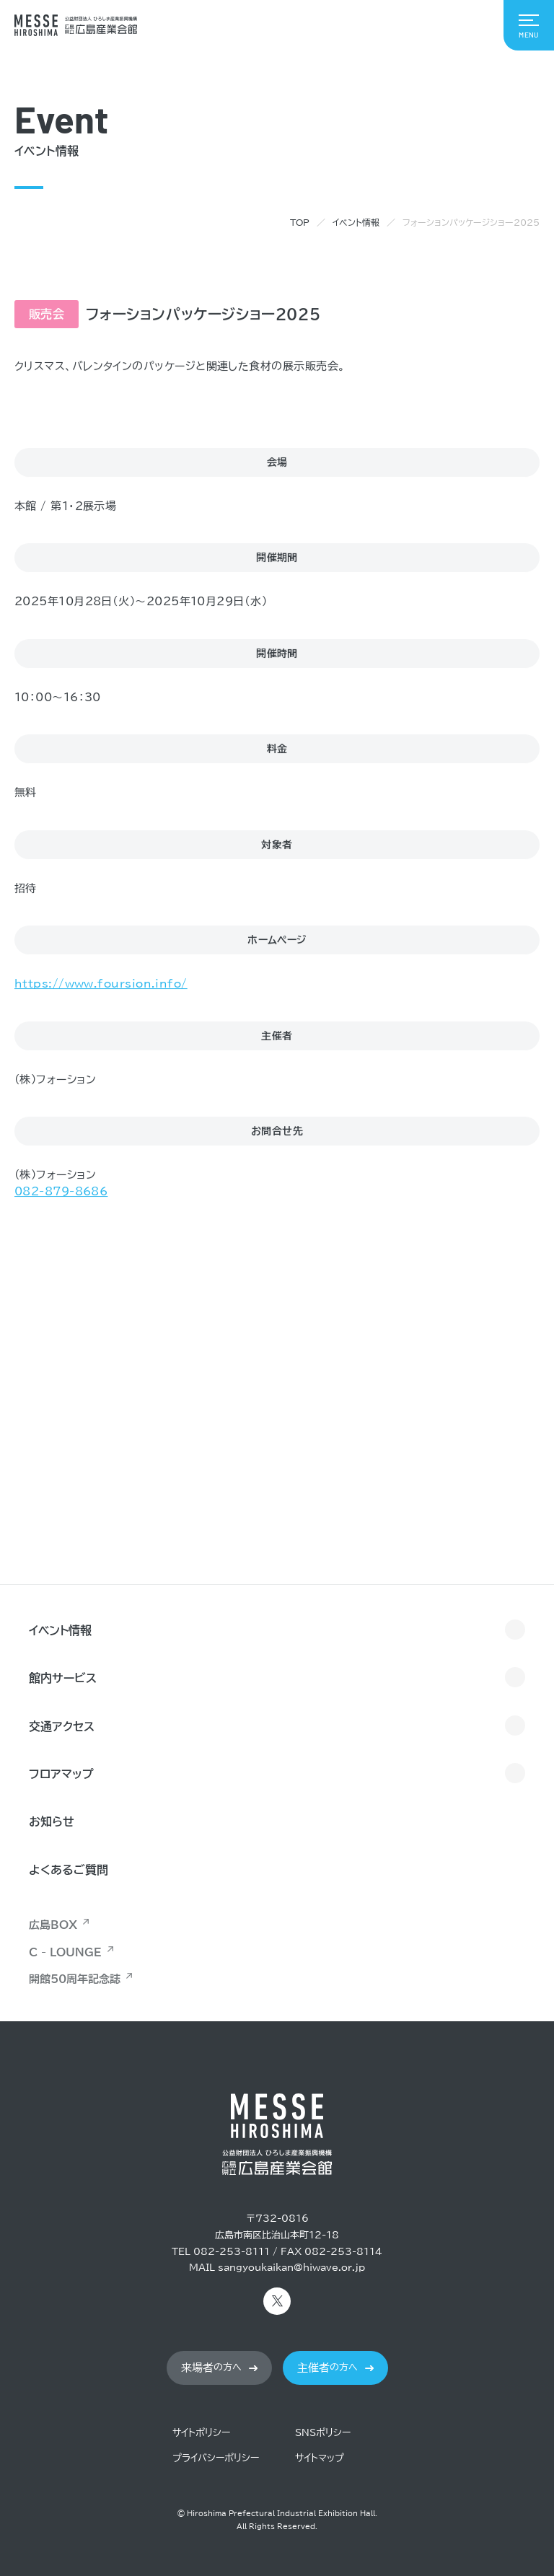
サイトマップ (319, 2458)
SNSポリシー (323, 2432)
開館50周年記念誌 (74, 1979)
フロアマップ (61, 1774)
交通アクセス (61, 1726)
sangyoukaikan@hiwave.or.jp (291, 2267)
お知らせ (51, 1821)
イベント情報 (356, 222)
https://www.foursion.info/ (101, 984)
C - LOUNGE (65, 1952)
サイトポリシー (201, 2432)
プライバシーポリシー (215, 2458)
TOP (299, 222)
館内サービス (63, 1678)
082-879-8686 (60, 1192)
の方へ (211, 2368)
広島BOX (53, 1925)
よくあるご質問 (68, 1870)
